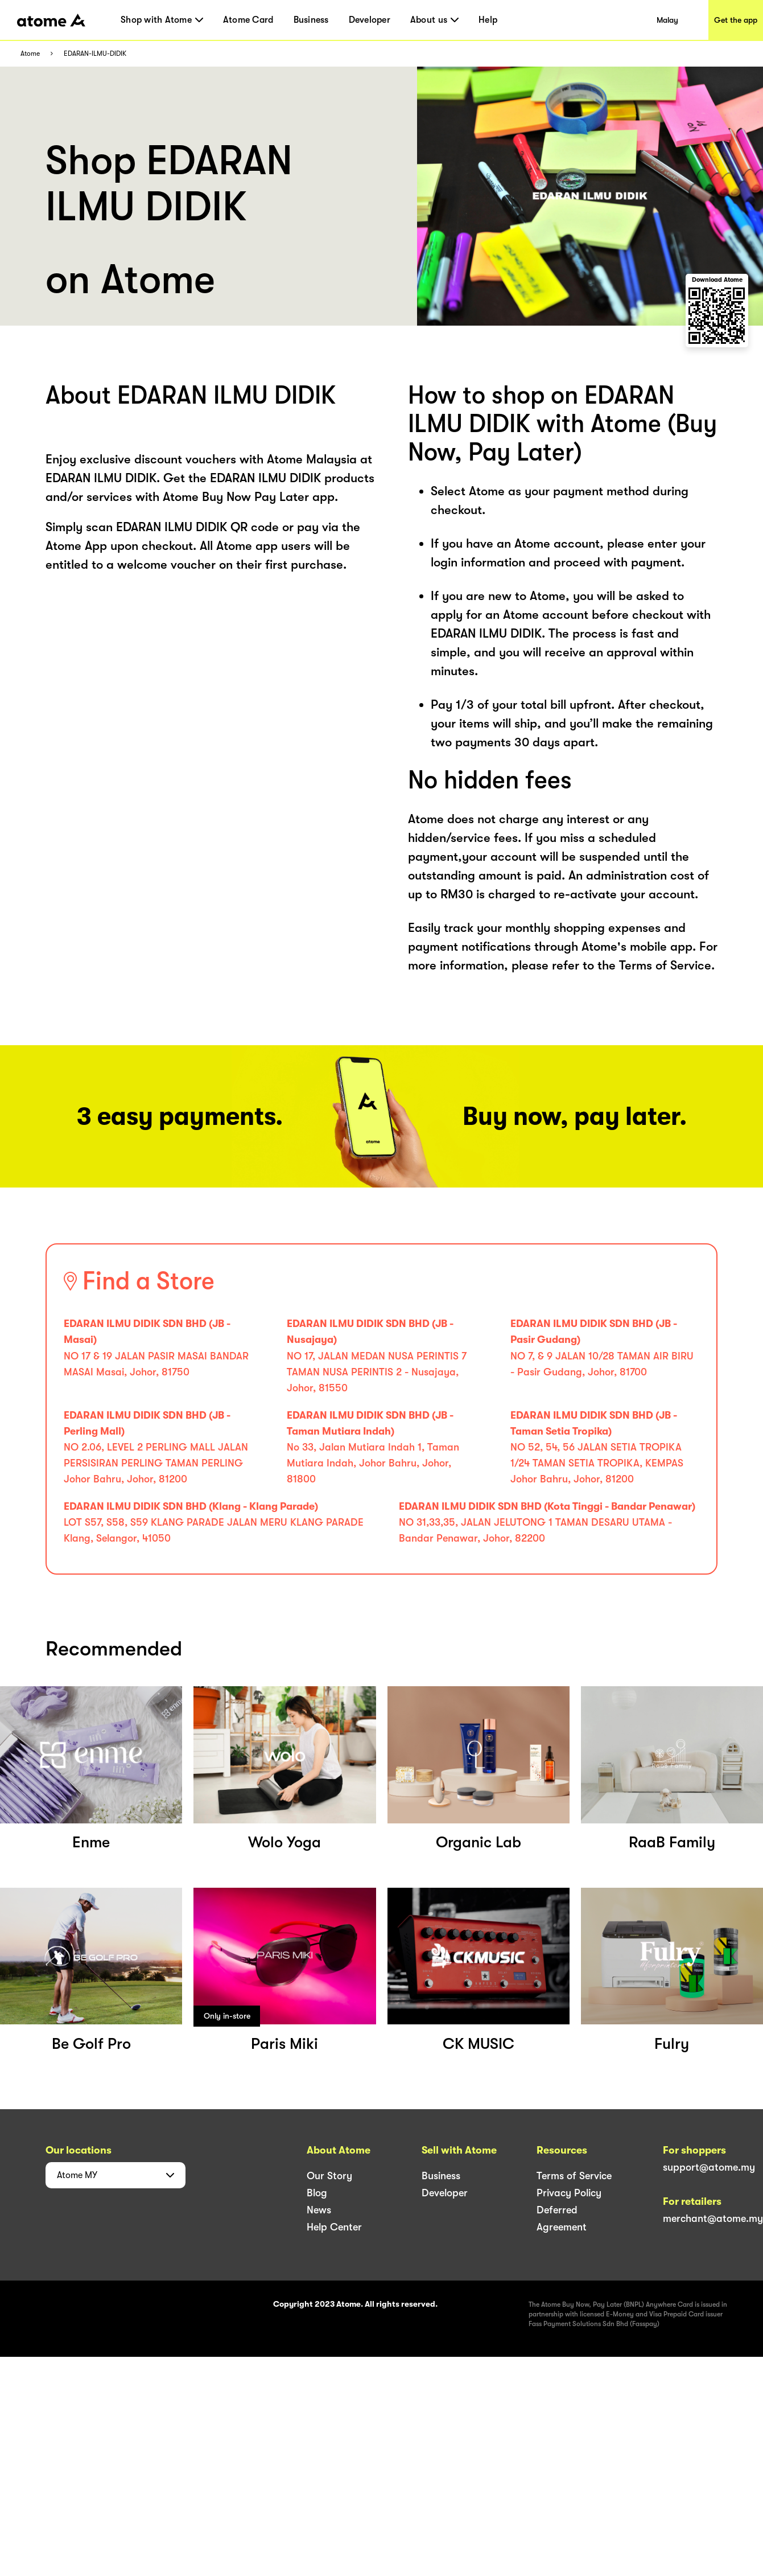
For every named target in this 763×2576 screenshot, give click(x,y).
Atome (30, 53)
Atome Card (248, 20)
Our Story (329, 2175)
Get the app (735, 19)
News (319, 2210)
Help (488, 20)
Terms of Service (574, 2175)
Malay (667, 19)
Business (311, 20)
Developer (369, 20)
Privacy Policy (569, 2193)
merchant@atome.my (713, 2218)
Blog (317, 2193)
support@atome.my (709, 2167)
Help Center (334, 2227)
